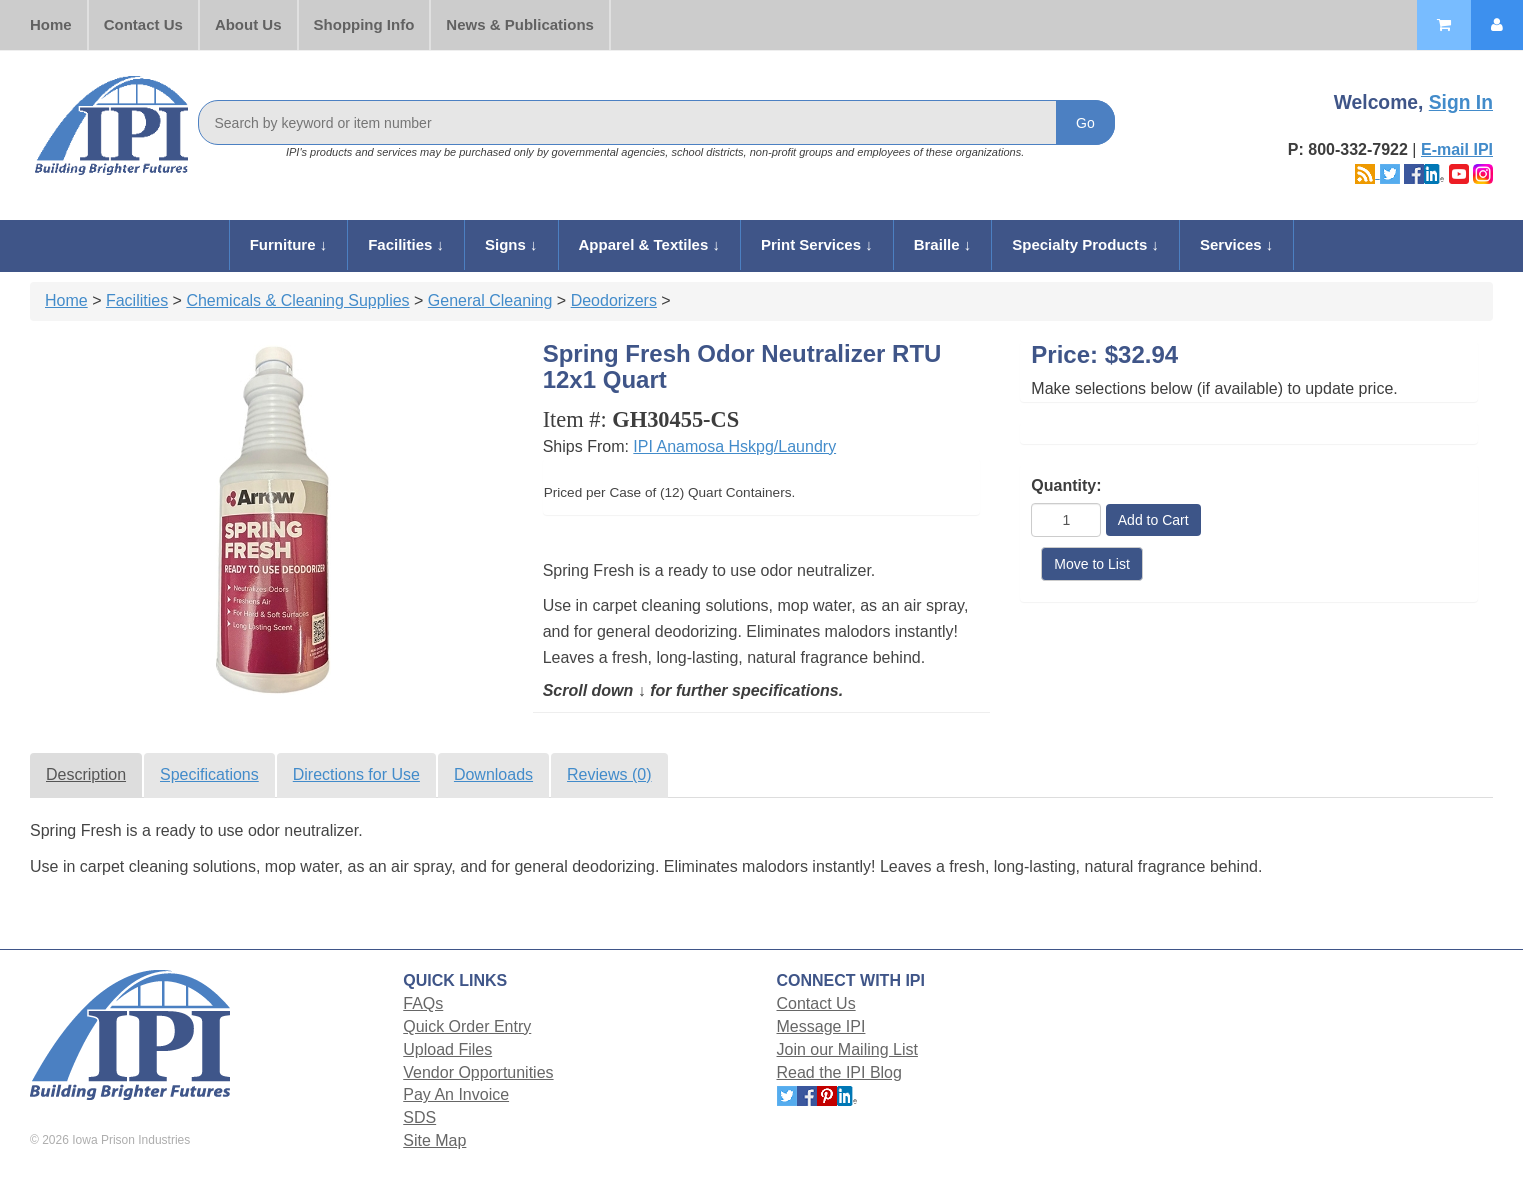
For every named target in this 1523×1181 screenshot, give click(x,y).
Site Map (434, 1140)
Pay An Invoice (456, 1094)
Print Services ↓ (817, 244)
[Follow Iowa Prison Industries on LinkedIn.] (1434, 172)
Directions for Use (356, 774)
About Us (248, 24)
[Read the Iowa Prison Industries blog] (1367, 172)
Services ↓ (1236, 244)
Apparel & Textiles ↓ (649, 244)
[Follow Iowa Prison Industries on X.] (1390, 172)
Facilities (137, 300)
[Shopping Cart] (1444, 25)
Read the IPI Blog (839, 1072)
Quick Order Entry (467, 1026)
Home (51, 24)
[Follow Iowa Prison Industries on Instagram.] (1483, 172)
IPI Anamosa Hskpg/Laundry (734, 446)
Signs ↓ (511, 244)
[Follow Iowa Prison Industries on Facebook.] (1414, 172)
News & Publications (520, 24)
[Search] (656, 122)
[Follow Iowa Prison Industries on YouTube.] (1459, 172)
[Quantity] (1066, 520)
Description (86, 774)
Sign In (1461, 102)
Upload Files (447, 1049)
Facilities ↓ (406, 244)
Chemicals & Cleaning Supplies (297, 300)
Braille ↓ (943, 244)
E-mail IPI (1457, 149)
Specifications (209, 774)
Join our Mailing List (847, 1049)
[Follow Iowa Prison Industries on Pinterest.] (827, 1094)
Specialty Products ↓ (1085, 244)
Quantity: (1066, 485)
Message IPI (821, 1026)
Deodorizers (614, 300)
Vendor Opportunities (478, 1072)
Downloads (493, 774)
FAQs (423, 1003)
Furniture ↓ (289, 244)
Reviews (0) (609, 774)
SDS (419, 1117)
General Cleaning (490, 300)
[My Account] (1497, 25)
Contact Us (143, 24)
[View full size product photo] (274, 520)
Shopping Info (364, 24)
